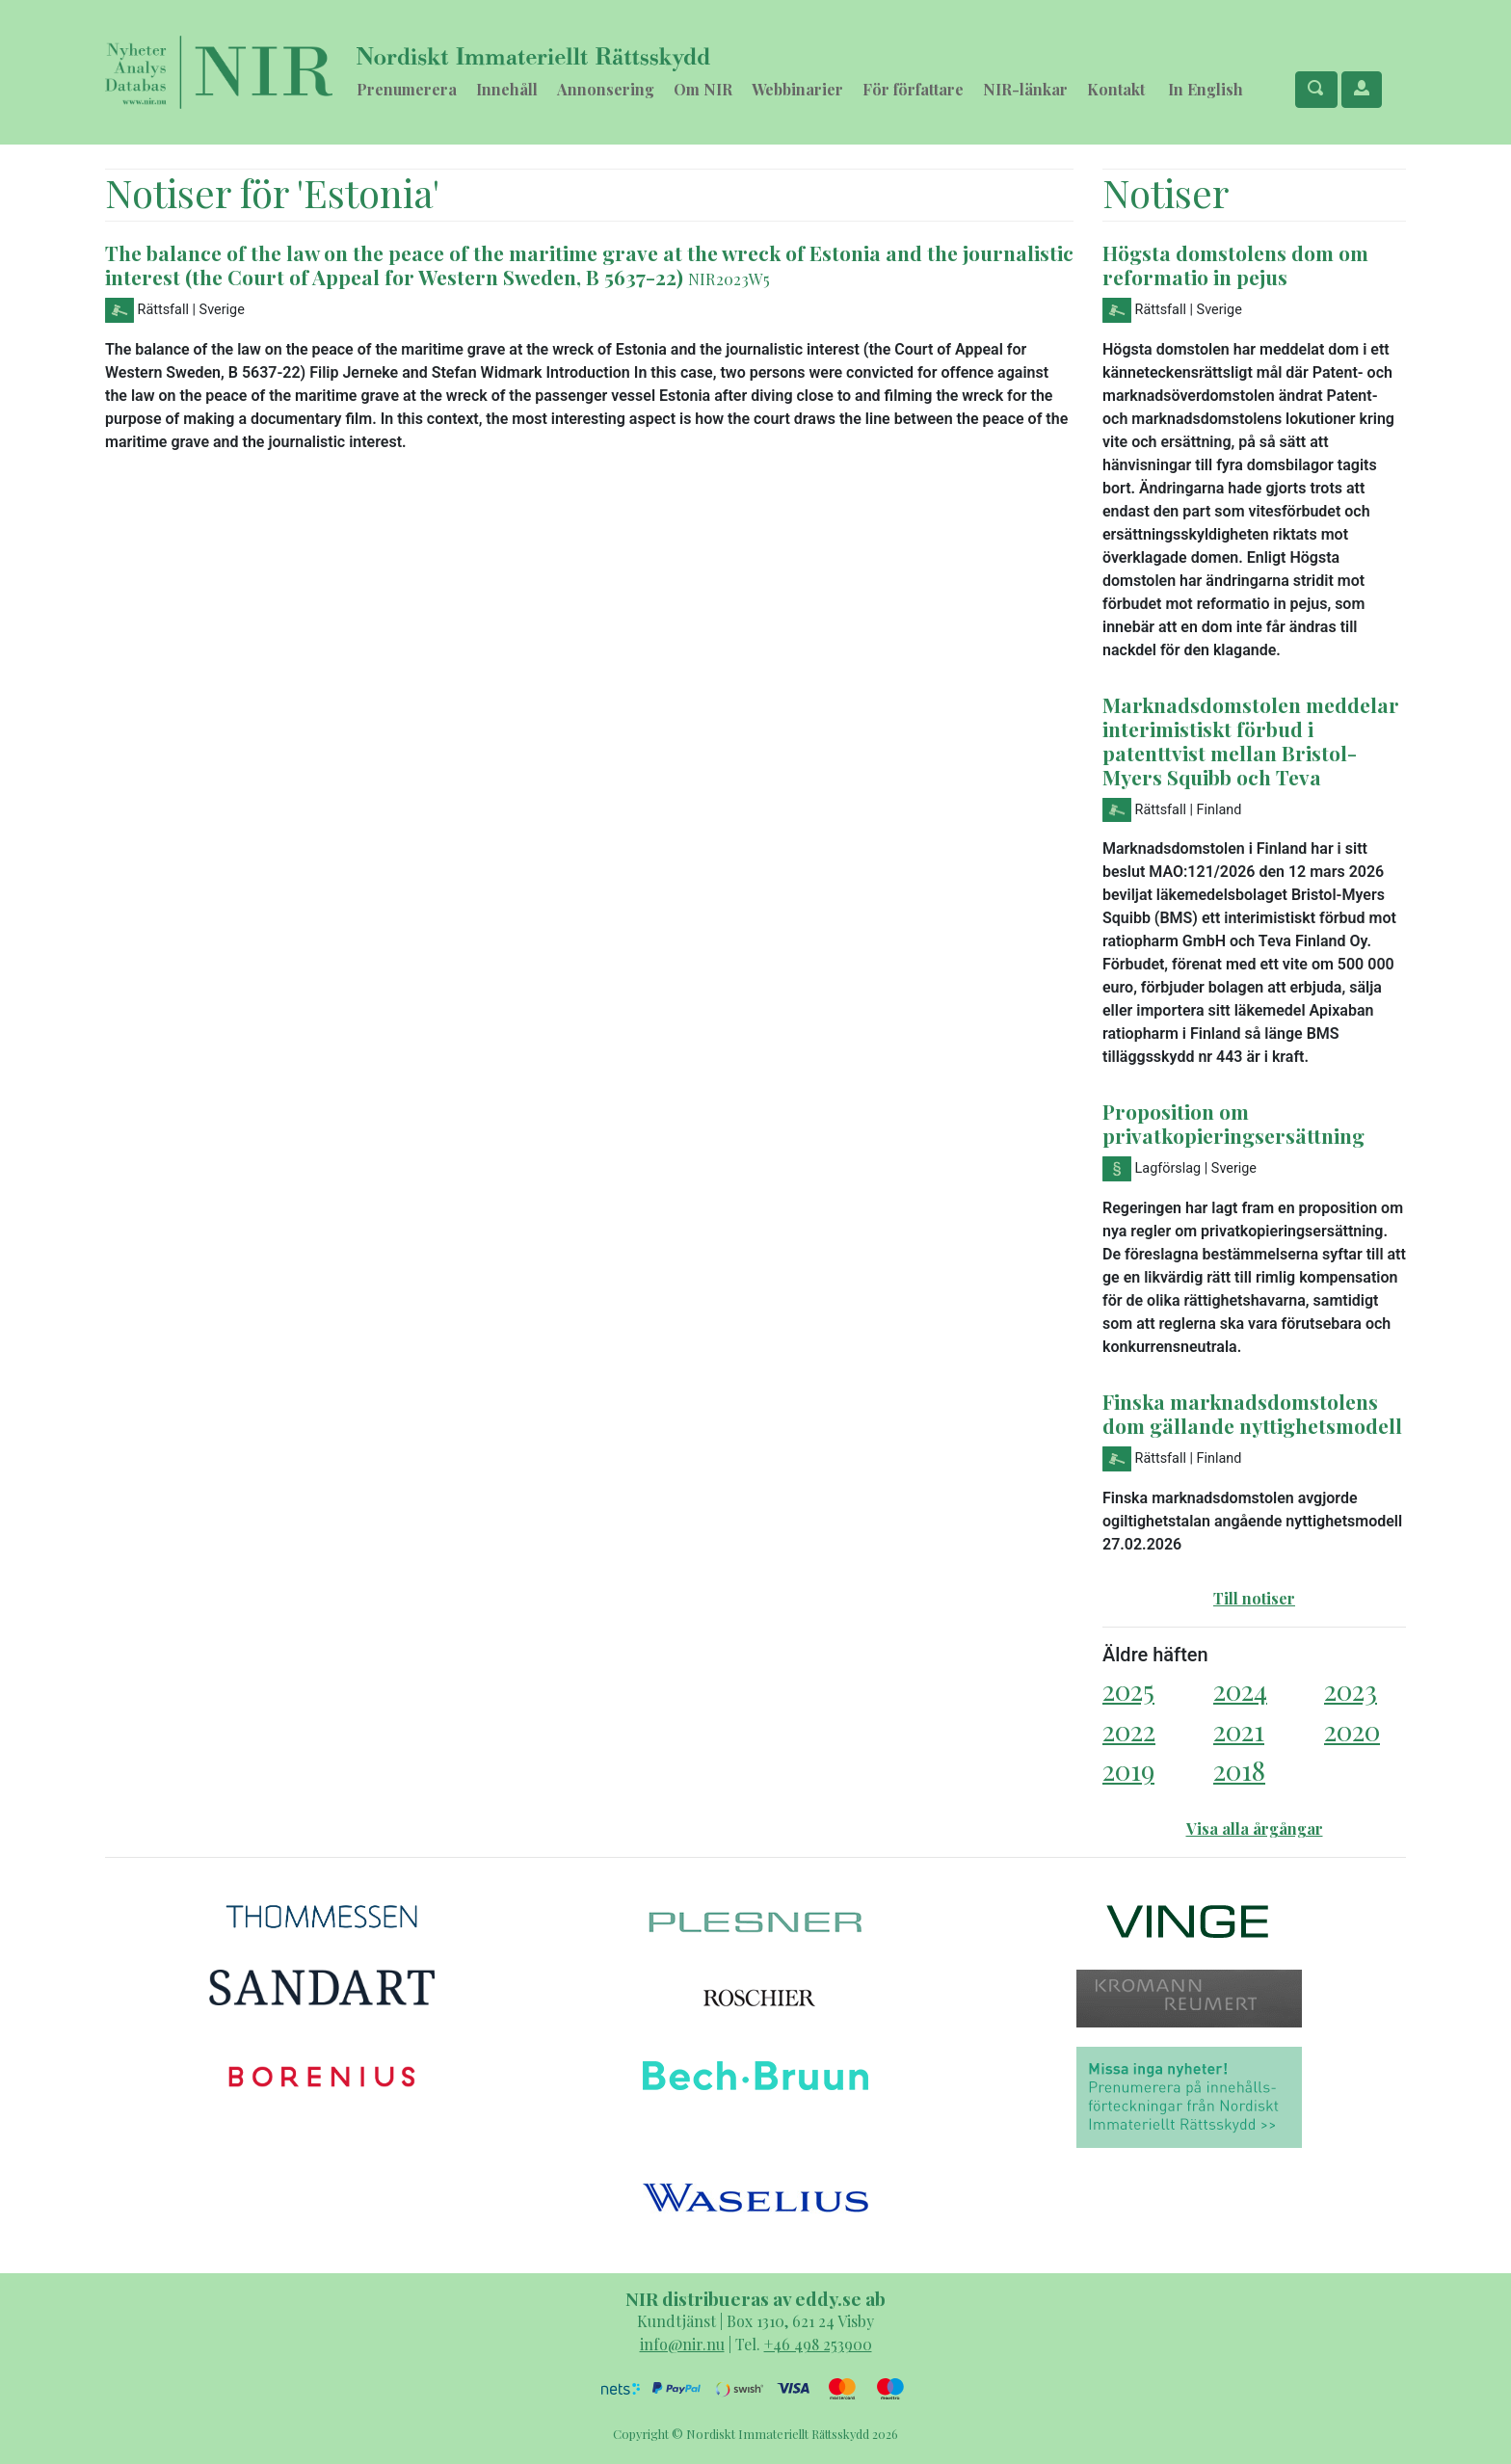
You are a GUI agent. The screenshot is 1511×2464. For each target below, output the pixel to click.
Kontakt (1116, 89)
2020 (1352, 1730)
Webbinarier (797, 89)
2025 (1128, 1690)
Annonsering (605, 89)
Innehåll (507, 89)
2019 (1128, 1770)
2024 (1240, 1690)
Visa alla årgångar (1254, 1828)
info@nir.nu (682, 2344)
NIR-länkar (1025, 89)
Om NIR (703, 89)
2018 (1239, 1770)
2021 (1238, 1730)
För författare (913, 89)
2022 (1128, 1730)
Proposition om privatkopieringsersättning (1233, 1123)
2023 (1350, 1690)
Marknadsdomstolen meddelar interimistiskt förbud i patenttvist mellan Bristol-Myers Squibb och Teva (1250, 740)
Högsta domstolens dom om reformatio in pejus (1235, 264)
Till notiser (1254, 1598)
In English (1205, 89)
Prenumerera (407, 89)
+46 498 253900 (818, 2344)
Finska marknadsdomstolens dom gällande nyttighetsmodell (1252, 1413)
